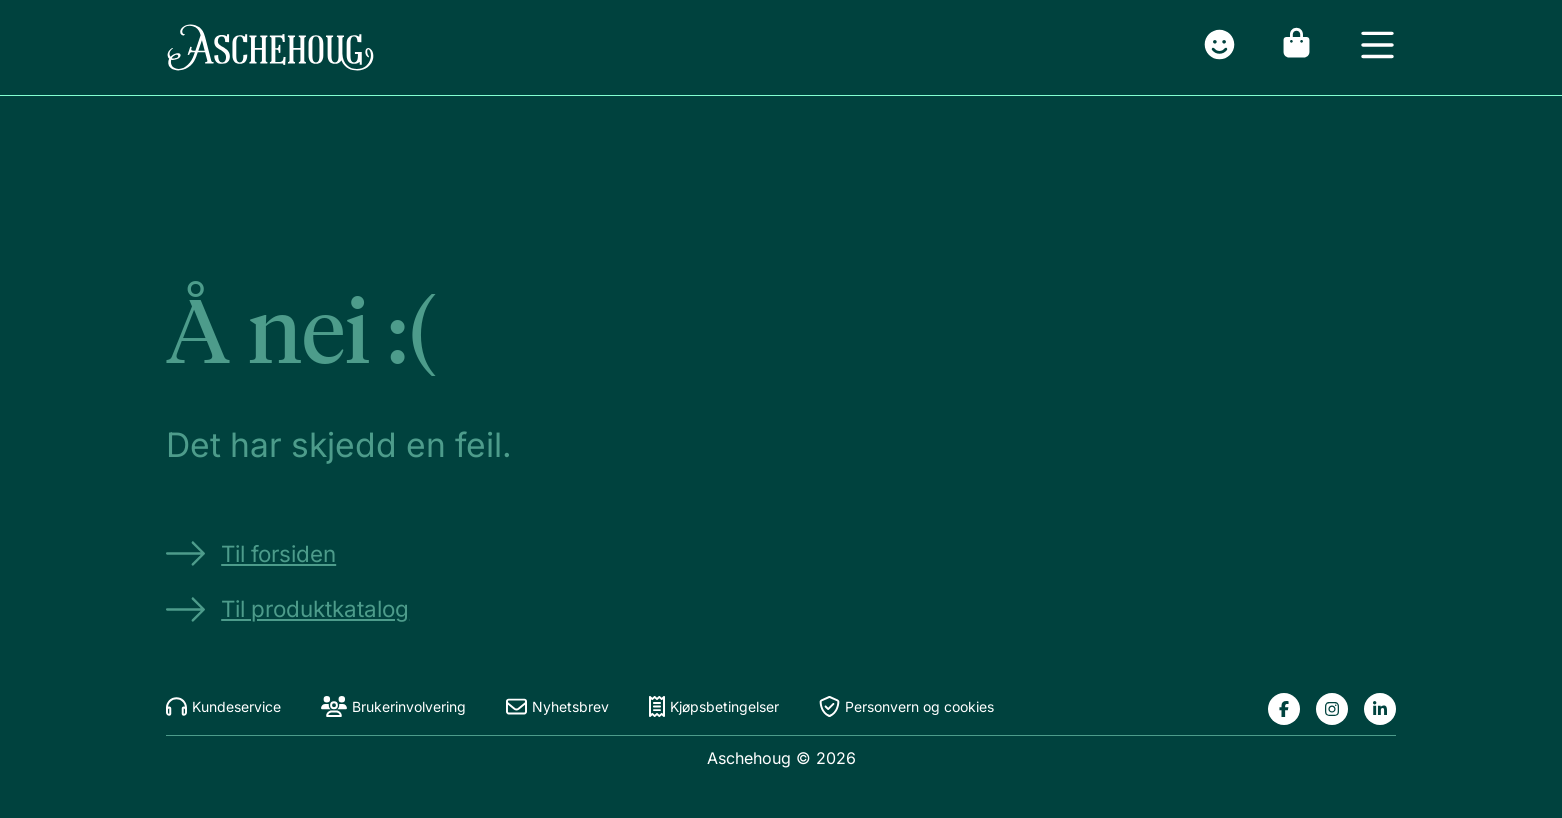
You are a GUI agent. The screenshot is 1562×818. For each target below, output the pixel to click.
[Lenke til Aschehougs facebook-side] (1284, 709)
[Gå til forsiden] (270, 47)
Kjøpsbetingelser (714, 706)
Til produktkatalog (287, 609)
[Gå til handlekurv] (1296, 47)
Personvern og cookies (906, 706)
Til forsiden (251, 553)
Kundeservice (223, 706)
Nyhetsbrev (557, 706)
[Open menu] (1377, 47)
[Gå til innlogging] (1219, 47)
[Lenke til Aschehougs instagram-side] (1332, 709)
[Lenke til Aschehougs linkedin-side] (1380, 709)
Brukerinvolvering (393, 706)
